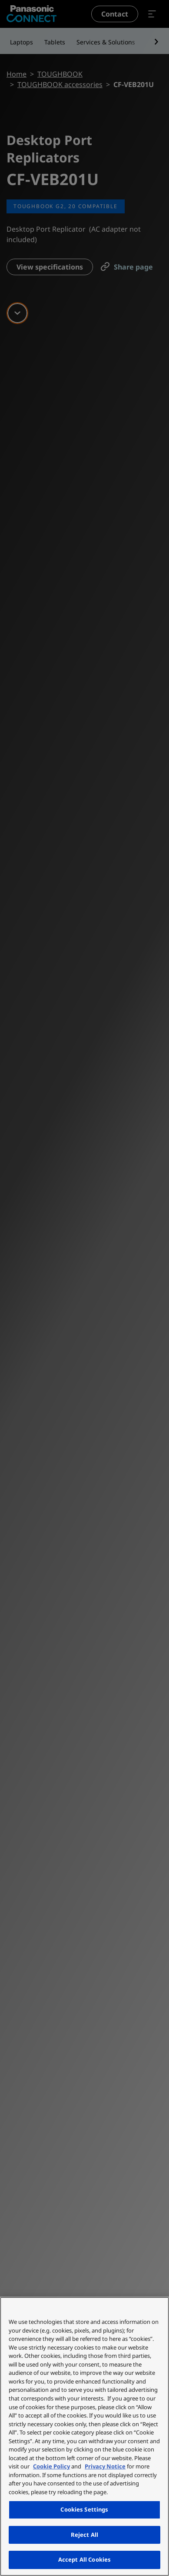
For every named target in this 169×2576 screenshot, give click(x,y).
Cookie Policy (51, 2466)
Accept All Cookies (84, 2559)
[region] (84, 2436)
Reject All (84, 2535)
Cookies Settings (84, 2509)
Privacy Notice (105, 2466)
